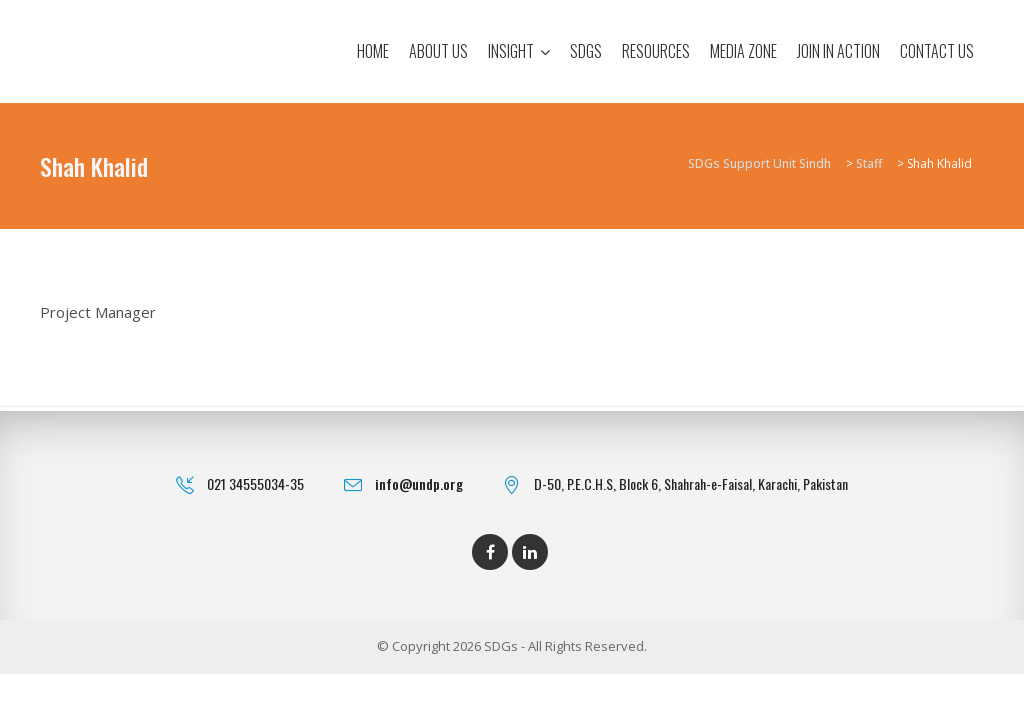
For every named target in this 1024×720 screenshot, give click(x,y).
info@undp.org (419, 483)
